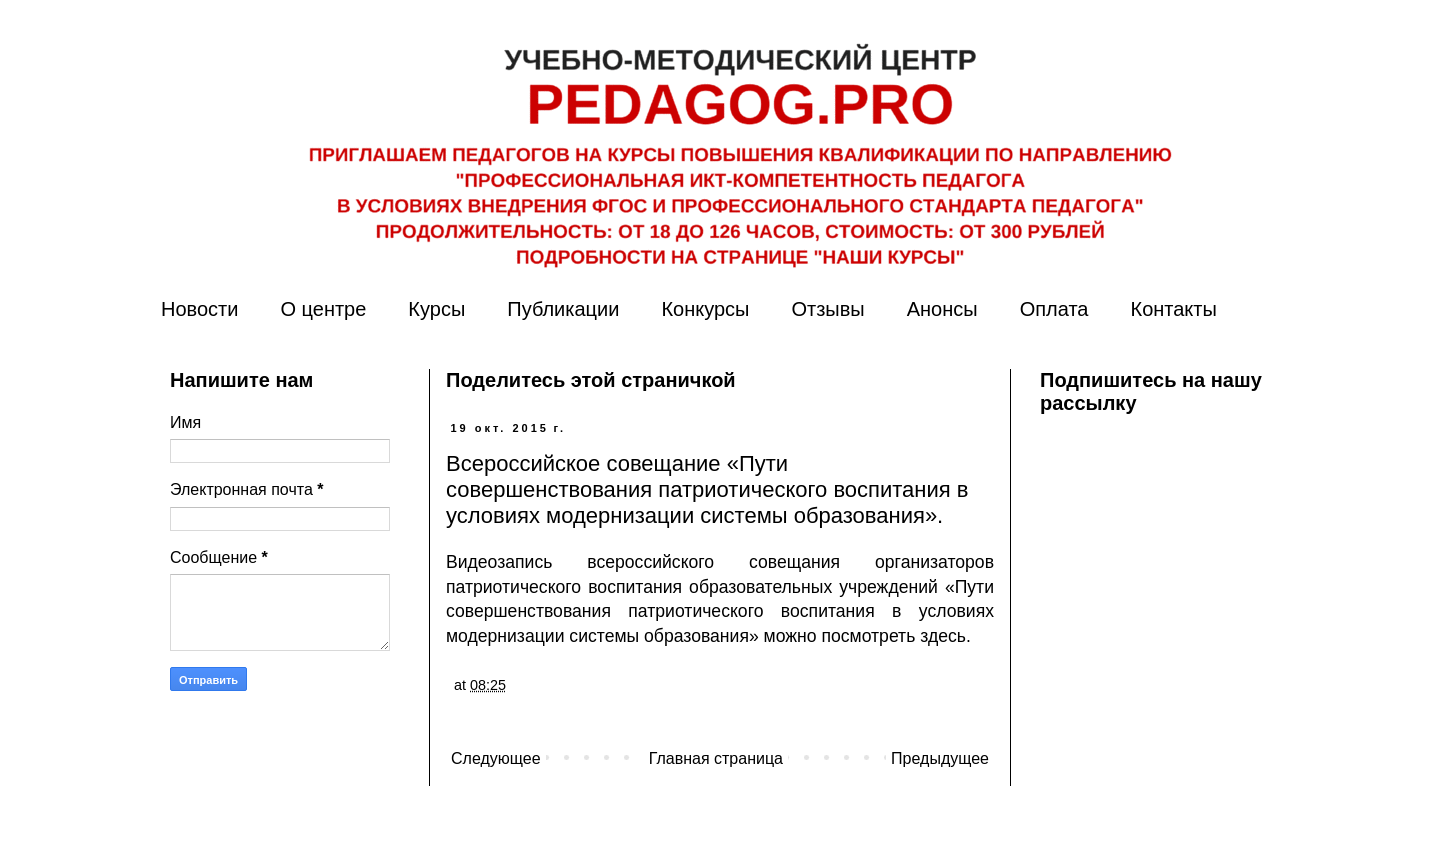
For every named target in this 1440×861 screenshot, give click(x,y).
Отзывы (827, 309)
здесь (943, 636)
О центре (323, 309)
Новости (199, 309)
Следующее (496, 758)
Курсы (436, 309)
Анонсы (942, 309)
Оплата (1054, 309)
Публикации (563, 309)
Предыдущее (940, 758)
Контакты (1173, 309)
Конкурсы (705, 309)
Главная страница (716, 758)
